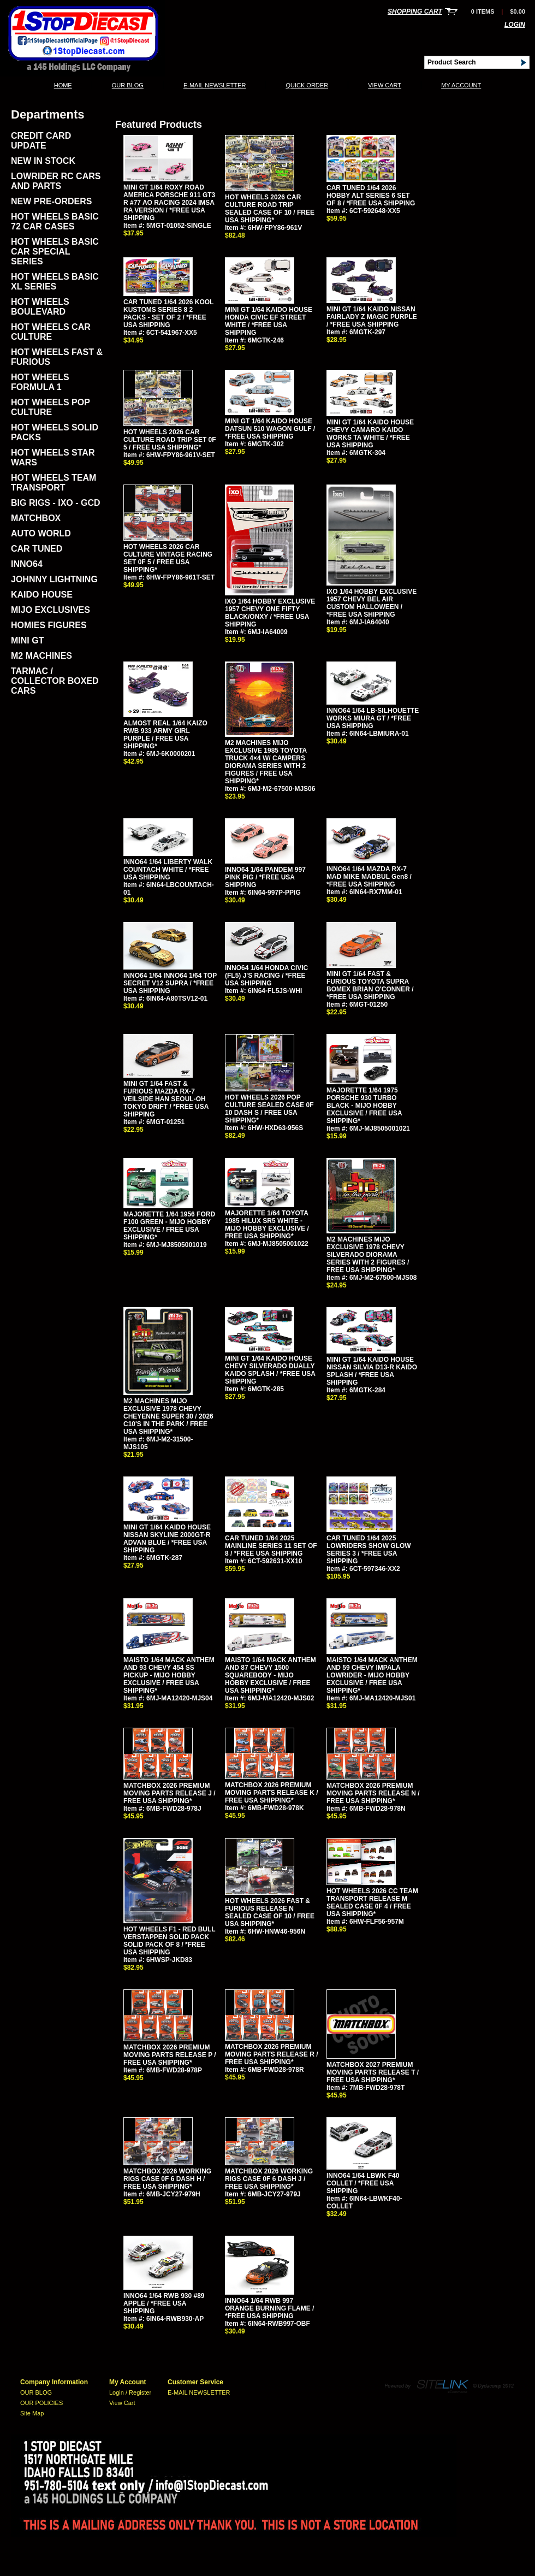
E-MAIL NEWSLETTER (214, 85)
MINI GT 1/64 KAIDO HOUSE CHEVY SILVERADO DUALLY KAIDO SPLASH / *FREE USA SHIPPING (270, 1370)
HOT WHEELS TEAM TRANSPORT (53, 482)
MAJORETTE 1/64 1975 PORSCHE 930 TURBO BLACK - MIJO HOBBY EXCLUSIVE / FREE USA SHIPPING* (364, 1105)
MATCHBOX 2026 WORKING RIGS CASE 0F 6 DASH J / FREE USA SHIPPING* (269, 2178)
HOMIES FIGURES (49, 625)
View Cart (384, 85)
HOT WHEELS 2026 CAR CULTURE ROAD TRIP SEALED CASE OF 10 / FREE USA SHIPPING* (269, 208)
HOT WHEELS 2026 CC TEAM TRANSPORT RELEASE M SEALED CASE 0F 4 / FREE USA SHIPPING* (372, 1902)
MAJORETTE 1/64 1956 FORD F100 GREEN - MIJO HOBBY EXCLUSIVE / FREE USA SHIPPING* (169, 1225)
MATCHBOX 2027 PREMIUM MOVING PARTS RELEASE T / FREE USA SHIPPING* (372, 2072)
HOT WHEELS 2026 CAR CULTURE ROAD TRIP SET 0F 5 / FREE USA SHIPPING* (169, 439)
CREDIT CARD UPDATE (41, 140)
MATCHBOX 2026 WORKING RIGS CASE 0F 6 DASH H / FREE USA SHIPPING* (167, 2178)
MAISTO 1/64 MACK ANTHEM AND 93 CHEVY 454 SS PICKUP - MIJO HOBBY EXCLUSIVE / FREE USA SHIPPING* (169, 1675)
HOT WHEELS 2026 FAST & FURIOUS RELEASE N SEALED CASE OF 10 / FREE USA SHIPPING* (269, 1912)
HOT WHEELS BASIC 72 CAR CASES (55, 221)
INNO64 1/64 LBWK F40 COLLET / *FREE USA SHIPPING (362, 2183)
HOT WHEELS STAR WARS (52, 457)
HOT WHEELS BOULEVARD (40, 306)
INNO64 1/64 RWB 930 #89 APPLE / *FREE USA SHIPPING (164, 2303)
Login (514, 24)
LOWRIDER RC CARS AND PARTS (55, 181)
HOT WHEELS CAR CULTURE (51, 331)
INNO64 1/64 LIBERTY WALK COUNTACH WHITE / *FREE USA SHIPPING (167, 869)
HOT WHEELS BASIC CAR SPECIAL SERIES (55, 251)
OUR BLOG (128, 85)
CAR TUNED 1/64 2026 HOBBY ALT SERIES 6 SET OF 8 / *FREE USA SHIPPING (370, 195)
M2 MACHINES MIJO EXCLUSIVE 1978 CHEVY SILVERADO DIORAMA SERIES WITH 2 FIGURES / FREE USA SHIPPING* (367, 1255)
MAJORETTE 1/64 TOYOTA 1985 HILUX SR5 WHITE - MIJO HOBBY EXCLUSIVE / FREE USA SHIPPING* (267, 1224)
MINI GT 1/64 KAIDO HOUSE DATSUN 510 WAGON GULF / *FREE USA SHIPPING (270, 428)
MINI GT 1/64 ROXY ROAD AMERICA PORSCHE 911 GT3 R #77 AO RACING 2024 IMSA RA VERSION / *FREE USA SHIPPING (169, 203)
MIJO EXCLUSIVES (50, 610)
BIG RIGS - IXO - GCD (55, 502)
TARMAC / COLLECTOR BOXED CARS (55, 680)
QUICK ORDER (307, 85)
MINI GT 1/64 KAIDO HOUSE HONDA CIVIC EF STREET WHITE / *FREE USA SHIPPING (268, 321)
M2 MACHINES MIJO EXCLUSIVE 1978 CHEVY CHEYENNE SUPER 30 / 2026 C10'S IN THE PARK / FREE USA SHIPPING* (168, 1416)
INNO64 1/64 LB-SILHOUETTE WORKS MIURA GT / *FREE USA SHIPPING (372, 718)
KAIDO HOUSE (42, 594)
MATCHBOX (36, 518)
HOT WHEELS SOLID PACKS (54, 432)
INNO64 (27, 564)
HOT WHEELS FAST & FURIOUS (57, 357)
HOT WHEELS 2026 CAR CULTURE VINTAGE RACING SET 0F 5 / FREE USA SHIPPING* (167, 558)
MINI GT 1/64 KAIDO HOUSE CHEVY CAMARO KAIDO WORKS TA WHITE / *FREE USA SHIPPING (370, 433)
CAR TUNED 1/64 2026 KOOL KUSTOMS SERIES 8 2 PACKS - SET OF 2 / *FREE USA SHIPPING (168, 313)
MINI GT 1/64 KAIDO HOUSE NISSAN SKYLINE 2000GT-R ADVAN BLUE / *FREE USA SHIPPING (167, 1538)
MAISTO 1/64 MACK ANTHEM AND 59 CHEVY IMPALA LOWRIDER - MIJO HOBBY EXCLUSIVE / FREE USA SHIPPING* (372, 1675)
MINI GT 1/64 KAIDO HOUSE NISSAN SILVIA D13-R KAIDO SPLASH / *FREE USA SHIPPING (371, 1371)
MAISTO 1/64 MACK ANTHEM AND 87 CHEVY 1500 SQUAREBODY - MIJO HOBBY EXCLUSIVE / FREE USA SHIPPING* (270, 1675)
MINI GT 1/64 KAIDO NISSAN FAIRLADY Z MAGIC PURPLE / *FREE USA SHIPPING (371, 316)
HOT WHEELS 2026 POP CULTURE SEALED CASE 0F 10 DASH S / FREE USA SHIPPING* (269, 1109)
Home (63, 85)
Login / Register (130, 2392)
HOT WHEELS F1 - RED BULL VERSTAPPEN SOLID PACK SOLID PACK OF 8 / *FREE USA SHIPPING (169, 1940)
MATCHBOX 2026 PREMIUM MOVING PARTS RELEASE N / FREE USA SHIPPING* (372, 1793)
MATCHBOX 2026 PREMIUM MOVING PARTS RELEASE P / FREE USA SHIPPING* (169, 2054)
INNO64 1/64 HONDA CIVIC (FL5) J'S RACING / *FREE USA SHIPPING (266, 975)
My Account (461, 85)
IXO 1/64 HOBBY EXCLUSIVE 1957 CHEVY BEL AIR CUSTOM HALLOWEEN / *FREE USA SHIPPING (371, 603)
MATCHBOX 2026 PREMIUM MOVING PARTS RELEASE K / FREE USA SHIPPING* (271, 1792)
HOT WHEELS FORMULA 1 (40, 382)
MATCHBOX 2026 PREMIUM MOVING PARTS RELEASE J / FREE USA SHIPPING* (169, 1793)
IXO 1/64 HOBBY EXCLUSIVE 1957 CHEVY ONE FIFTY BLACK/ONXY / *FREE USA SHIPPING (270, 613)
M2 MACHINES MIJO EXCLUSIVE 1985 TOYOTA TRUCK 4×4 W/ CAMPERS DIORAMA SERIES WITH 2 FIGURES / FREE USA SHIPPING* (266, 762)
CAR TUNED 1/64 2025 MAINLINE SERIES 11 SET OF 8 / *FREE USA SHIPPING (271, 1545)
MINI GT (27, 640)
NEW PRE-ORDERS (51, 201)
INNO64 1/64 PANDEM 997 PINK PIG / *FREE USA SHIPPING (265, 877)
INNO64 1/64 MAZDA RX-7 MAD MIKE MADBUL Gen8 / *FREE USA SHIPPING (369, 876)
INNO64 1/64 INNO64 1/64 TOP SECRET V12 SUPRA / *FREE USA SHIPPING (170, 983)
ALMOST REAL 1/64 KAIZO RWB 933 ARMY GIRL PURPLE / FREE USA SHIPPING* (165, 734)
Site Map (32, 2413)
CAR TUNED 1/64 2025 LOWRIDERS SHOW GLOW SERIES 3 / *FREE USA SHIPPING (368, 1549)
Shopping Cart (415, 11)
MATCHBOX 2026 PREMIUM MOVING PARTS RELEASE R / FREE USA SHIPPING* (271, 2054)
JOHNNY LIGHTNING (54, 579)
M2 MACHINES (41, 655)
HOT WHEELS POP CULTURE (50, 407)
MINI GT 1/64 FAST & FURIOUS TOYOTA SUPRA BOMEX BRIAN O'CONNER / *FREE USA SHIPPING (370, 985)
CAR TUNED (36, 548)
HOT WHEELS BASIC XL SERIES (55, 281)
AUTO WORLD (41, 533)
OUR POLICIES (41, 2403)
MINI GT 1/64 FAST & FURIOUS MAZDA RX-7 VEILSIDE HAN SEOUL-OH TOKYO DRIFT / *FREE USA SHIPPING (166, 1099)
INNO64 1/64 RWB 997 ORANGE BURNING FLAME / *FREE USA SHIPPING (269, 2308)
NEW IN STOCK (43, 161)
